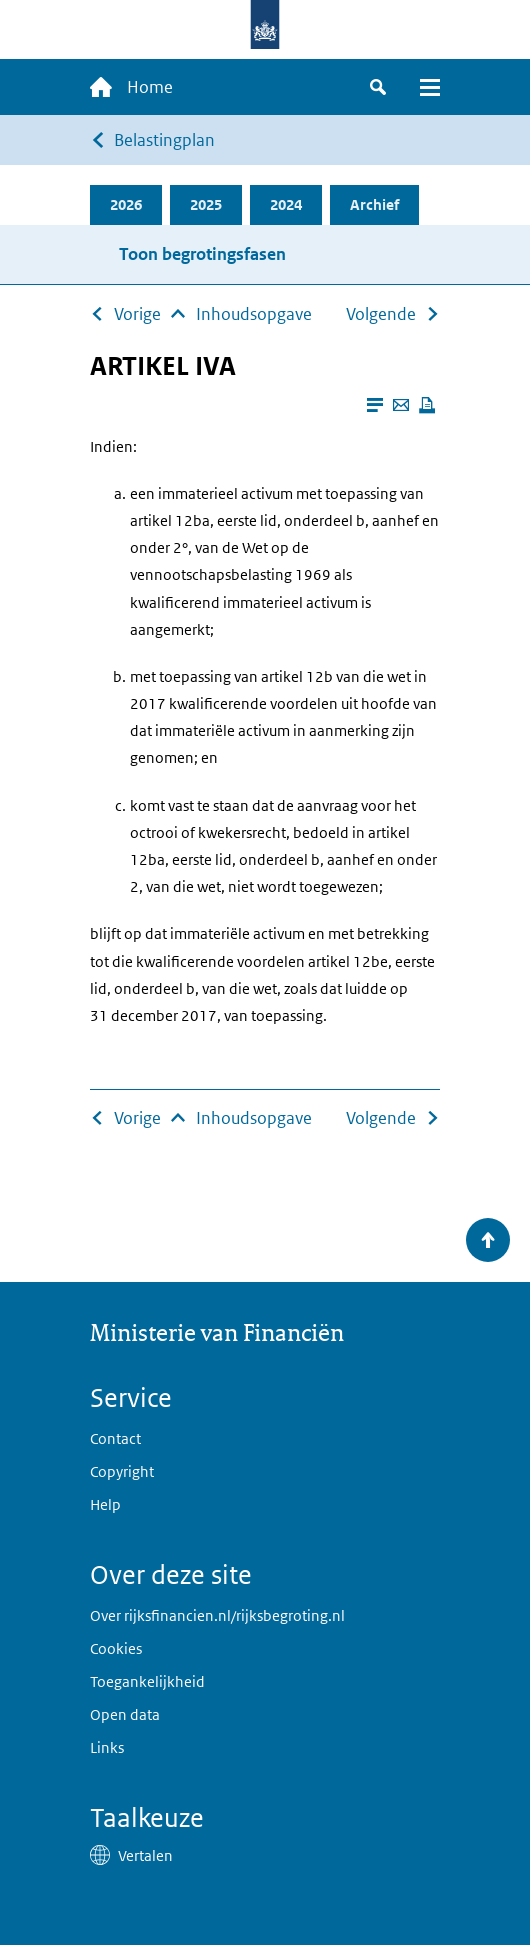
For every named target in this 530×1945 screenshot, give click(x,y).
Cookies (116, 1648)
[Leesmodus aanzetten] (375, 405)
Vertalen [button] (145, 1855)
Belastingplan (164, 140)
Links (107, 1747)
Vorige (137, 314)
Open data (125, 1714)
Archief (374, 204)
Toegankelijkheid (147, 1681)
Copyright (122, 1471)
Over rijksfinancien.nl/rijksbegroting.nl (217, 1615)
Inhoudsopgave (254, 314)
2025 (206, 204)
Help (105, 1504)
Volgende (381, 314)
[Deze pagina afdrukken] (427, 405)
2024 (286, 204)
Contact (115, 1438)
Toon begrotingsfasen (202, 254)
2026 (126, 204)
